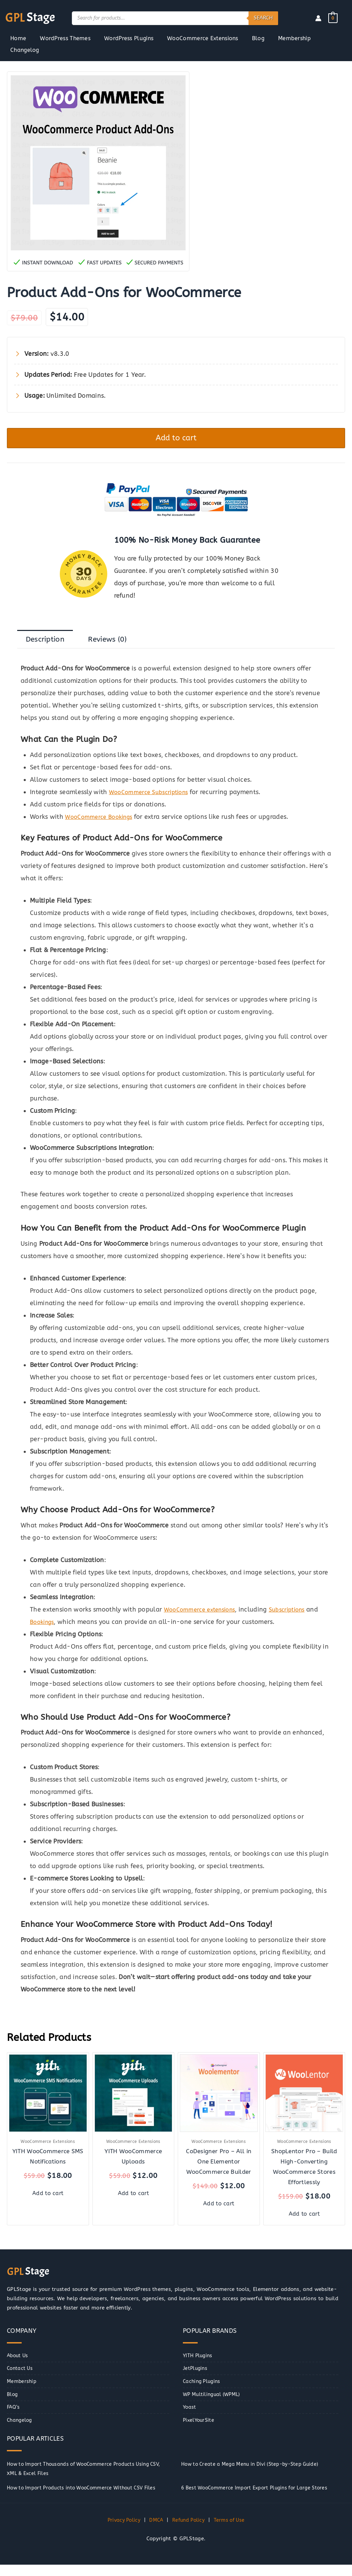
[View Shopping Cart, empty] (333, 18)
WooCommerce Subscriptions (152, 797)
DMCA (155, 2532)
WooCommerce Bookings (102, 822)
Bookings (43, 1626)
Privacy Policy (121, 2532)
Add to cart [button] (48, 2199)
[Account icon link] (318, 18)
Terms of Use (232, 2532)
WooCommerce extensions (203, 1614)
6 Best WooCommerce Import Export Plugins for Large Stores (259, 2499)
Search (263, 18)
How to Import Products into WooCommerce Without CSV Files (87, 2499)
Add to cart (176, 439)
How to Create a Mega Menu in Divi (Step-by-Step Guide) (255, 2476)
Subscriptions (296, 1614)
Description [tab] (48, 643)
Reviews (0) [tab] (117, 643)
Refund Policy (189, 2532)
